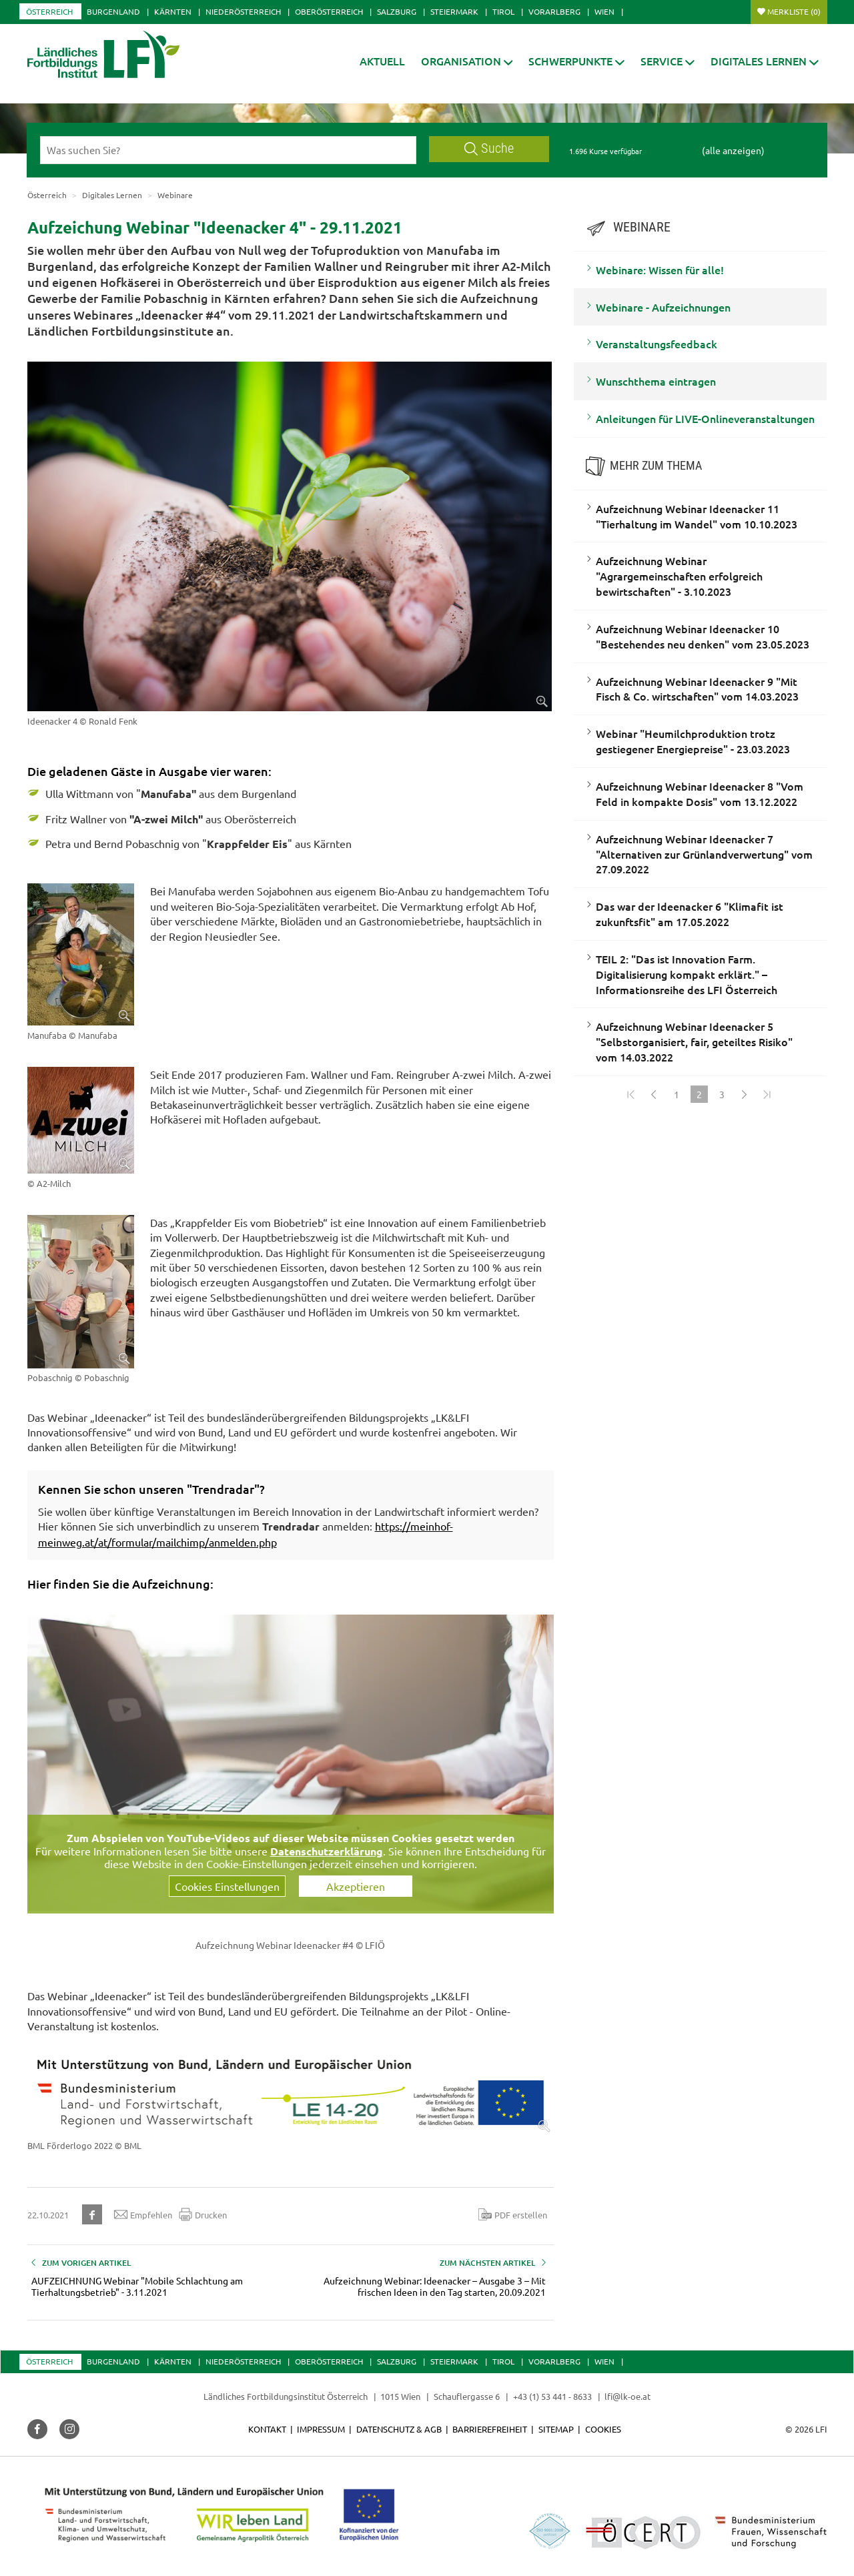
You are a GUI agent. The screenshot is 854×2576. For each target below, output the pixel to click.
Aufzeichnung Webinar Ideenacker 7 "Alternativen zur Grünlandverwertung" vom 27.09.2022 (704, 854)
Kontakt (267, 2429)
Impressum (321, 2429)
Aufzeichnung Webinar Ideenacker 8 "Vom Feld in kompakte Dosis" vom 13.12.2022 (699, 794)
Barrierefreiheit (489, 2429)
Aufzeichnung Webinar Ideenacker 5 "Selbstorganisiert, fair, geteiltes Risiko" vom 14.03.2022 (694, 1041)
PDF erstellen (512, 2214)
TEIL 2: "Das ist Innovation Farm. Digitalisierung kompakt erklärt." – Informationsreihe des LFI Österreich (686, 974)
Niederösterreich (243, 11)
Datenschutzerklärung (326, 1851)
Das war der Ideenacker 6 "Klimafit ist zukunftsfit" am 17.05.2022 (689, 914)
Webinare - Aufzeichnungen (663, 307)
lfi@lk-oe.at (627, 2396)
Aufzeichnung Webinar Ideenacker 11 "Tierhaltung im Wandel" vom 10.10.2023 (696, 516)
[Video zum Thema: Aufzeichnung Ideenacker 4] (290, 1763)
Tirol (503, 11)
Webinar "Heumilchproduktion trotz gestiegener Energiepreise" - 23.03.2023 (693, 741)
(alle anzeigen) (733, 150)
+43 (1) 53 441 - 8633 (552, 2396)
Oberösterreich (329, 11)
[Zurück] (654, 1094)
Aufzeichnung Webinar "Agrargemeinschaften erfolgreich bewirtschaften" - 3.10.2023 (679, 575)
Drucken (203, 2214)
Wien (604, 11)
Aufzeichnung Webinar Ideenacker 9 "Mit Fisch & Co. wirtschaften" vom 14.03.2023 (697, 689)
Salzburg (396, 11)
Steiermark (454, 11)
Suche (489, 148)
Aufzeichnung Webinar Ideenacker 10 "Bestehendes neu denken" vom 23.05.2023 (702, 636)
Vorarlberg (554, 11)
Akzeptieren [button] (355, 1886)
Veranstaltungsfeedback (656, 343)
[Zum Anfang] (631, 1094)
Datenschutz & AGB (399, 2429)
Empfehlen (143, 2214)
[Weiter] (744, 1094)
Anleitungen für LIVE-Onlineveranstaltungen (705, 418)
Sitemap (556, 2429)
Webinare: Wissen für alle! (660, 269)
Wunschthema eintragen (656, 381)
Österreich (49, 11)
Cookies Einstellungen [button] (227, 1886)
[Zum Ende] (767, 1094)
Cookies (603, 2429)
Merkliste (794, 11)
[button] (467, 61)
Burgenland (113, 11)
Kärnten (172, 11)
